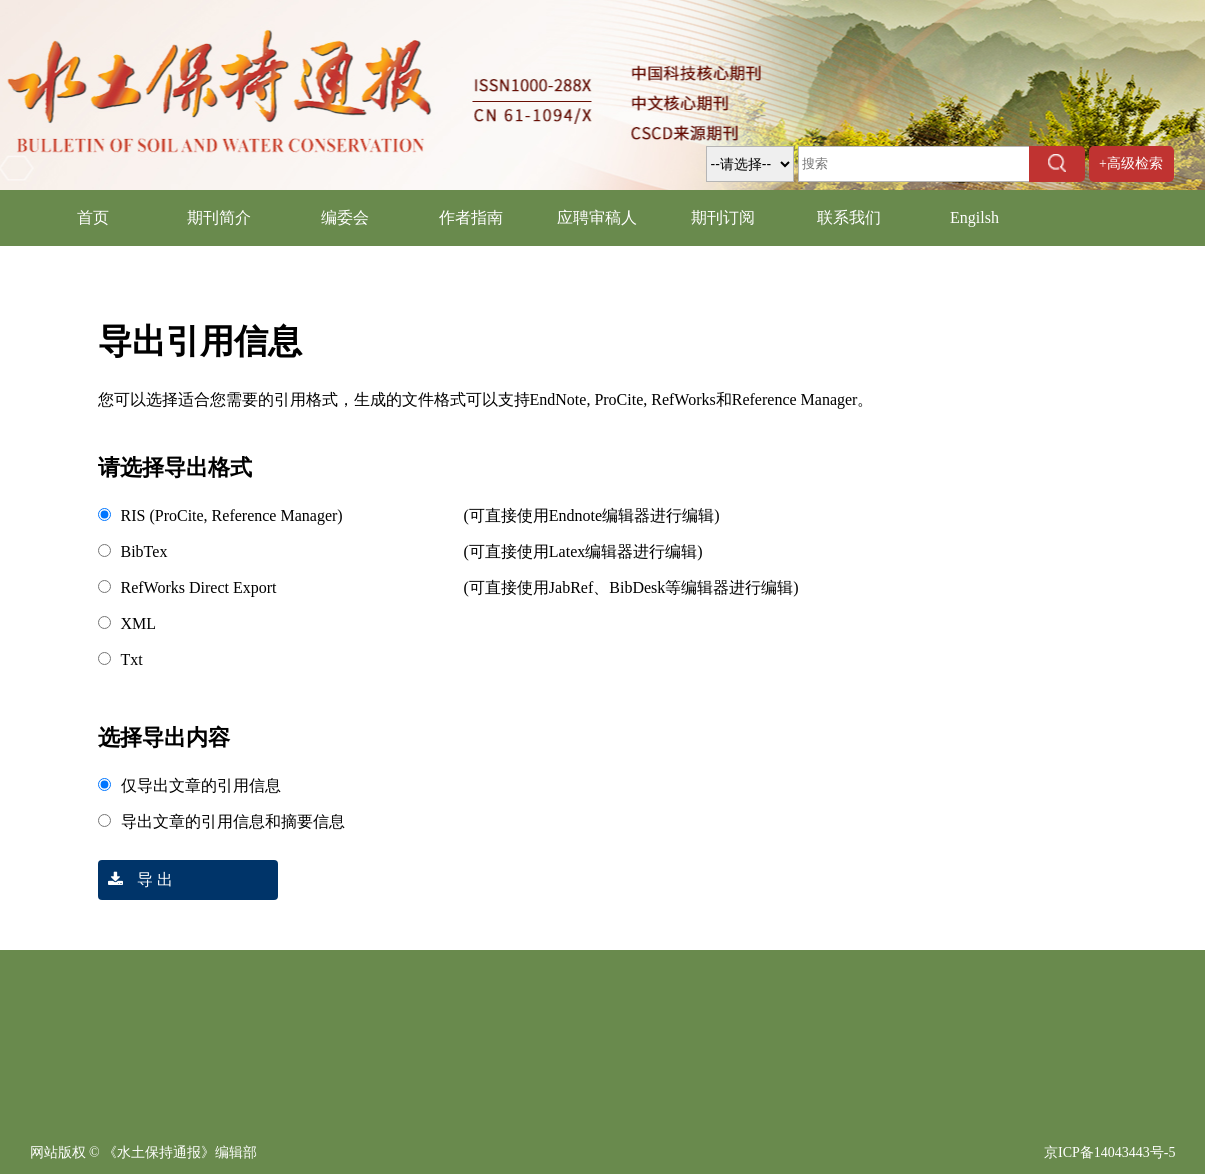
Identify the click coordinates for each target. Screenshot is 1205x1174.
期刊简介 (219, 217)
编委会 (345, 217)
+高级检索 (1131, 163)
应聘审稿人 (597, 217)
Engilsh (974, 217)
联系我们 (849, 217)
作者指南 (471, 217)
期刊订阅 (723, 217)
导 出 (135, 879)
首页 (93, 217)
